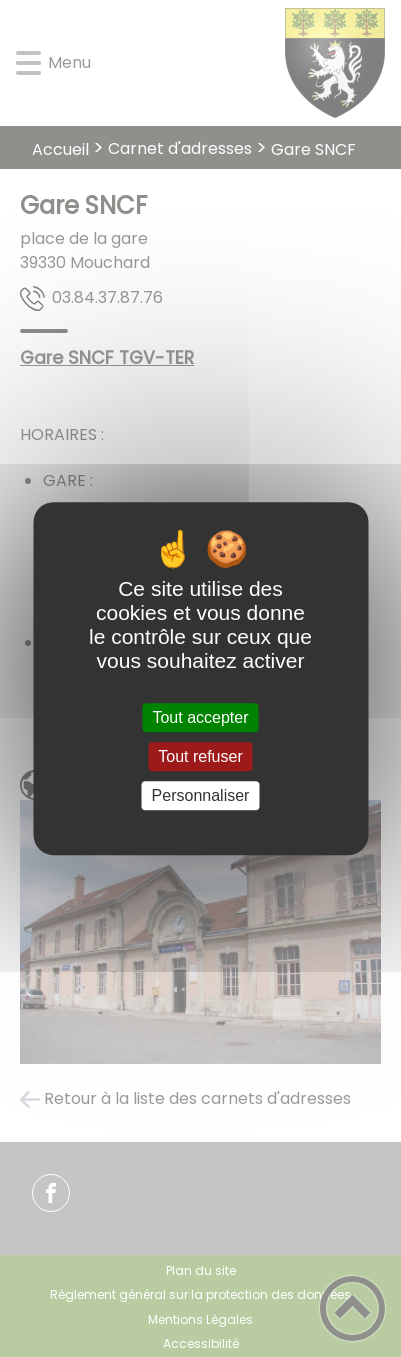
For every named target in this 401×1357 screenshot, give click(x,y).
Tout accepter (200, 717)
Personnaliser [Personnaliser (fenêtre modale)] (201, 795)
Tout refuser (200, 756)
